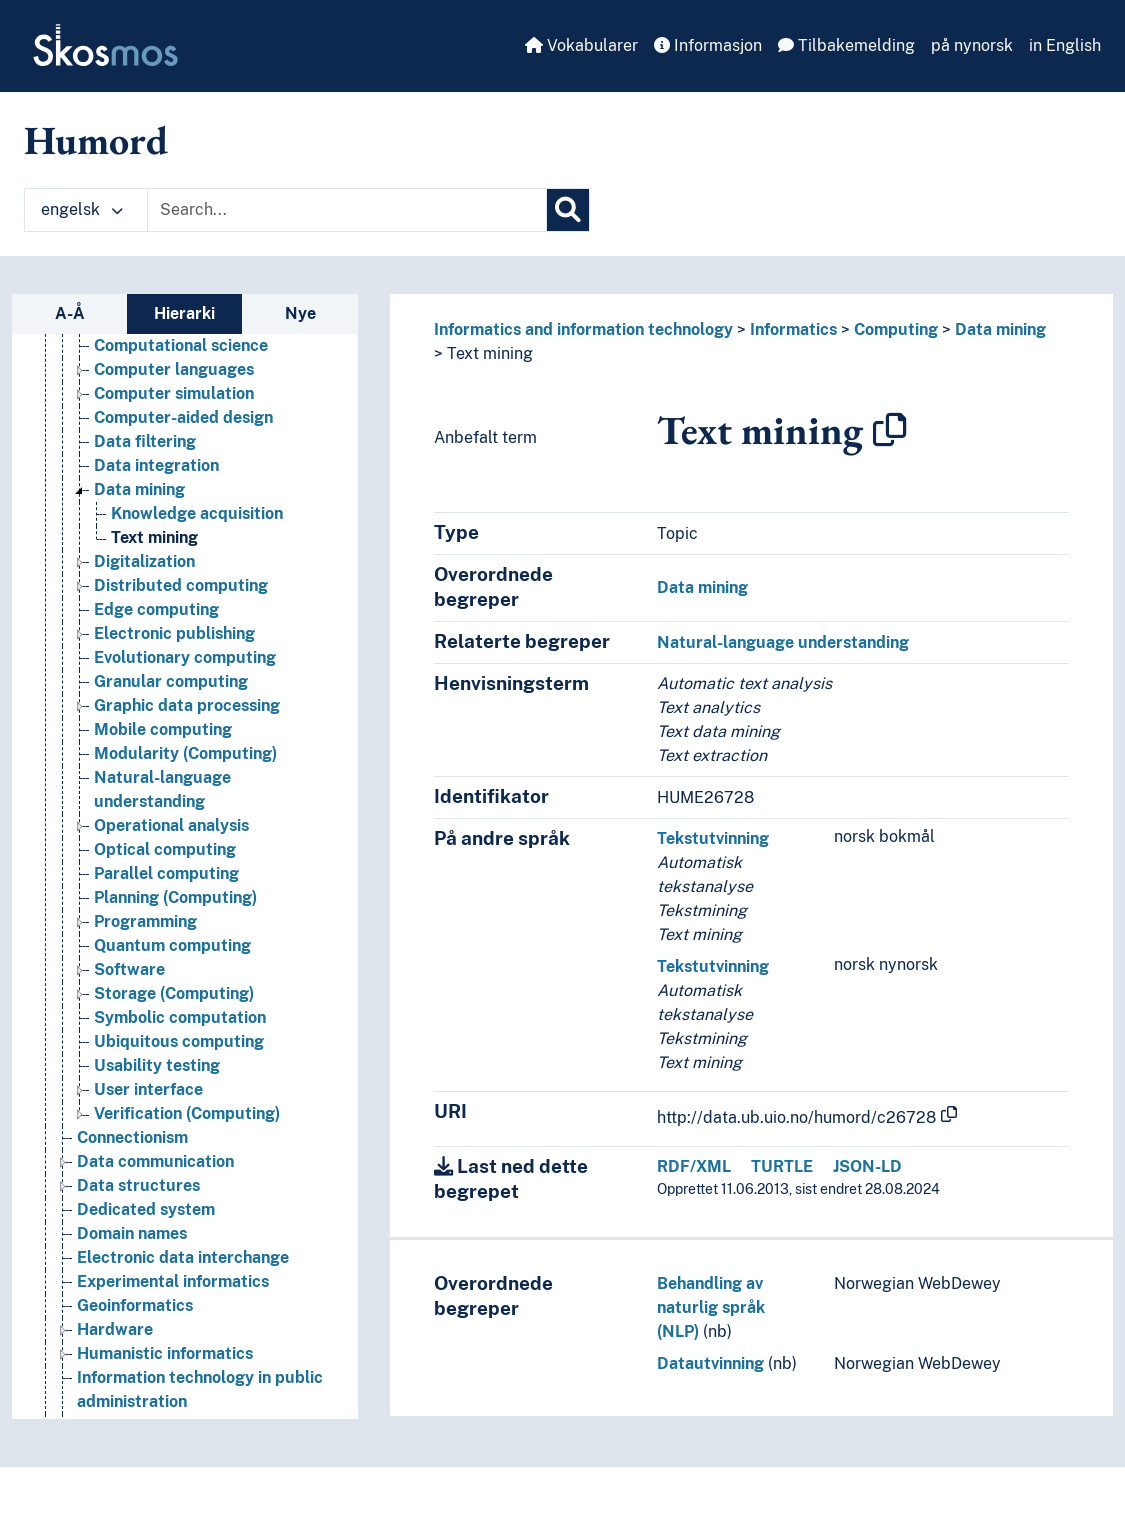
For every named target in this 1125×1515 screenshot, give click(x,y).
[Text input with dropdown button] (347, 210)
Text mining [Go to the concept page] (154, 537)
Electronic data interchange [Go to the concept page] (183, 1257)
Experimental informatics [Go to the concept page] (173, 1281)
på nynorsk (972, 45)
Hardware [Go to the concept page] (115, 1329)
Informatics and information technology (583, 329)
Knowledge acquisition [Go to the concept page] (197, 513)
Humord (96, 140)
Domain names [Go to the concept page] (132, 1233)
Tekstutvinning (713, 838)
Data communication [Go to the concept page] (155, 1161)
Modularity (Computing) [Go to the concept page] (185, 753)
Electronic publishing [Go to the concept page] (174, 633)
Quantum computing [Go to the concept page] (172, 945)
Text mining (490, 353)
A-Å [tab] (70, 313)
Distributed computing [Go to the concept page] (181, 585)
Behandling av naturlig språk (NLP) (711, 1307)
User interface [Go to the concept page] (148, 1089)
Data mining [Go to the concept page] (139, 489)
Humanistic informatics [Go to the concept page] (165, 1353)
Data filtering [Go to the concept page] (145, 441)
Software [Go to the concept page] (129, 969)
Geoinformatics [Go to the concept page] (135, 1305)
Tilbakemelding (846, 45)
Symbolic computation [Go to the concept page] (180, 1017)
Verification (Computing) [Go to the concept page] (187, 1113)
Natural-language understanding (783, 642)
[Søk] (568, 210)
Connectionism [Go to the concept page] (132, 1137)
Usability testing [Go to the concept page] (157, 1065)
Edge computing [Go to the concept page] (156, 609)
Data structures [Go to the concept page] (138, 1185)
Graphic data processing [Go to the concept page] (187, 705)
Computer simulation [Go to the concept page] (174, 393)
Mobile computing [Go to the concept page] (163, 729)
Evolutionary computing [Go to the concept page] (185, 657)
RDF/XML (694, 1166)
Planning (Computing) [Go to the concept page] (175, 897)
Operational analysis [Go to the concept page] (171, 825)
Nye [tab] (300, 313)
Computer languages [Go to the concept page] (174, 369)
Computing (896, 329)
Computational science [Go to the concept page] (181, 345)
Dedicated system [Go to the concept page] (146, 1209)
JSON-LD (867, 1166)
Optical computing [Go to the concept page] (165, 849)
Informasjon (708, 45)
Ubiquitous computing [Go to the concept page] (179, 1041)
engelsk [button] (82, 209)
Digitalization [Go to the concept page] (144, 561)
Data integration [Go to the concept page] (156, 465)
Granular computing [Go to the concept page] (171, 681)
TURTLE (782, 1166)
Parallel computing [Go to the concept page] (166, 873)
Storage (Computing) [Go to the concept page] (174, 993)
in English (1065, 45)
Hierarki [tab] (184, 313)
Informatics (793, 329)
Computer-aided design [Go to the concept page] (183, 417)
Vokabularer (581, 45)
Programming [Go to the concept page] (145, 921)
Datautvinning (710, 1363)
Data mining (1000, 329)
